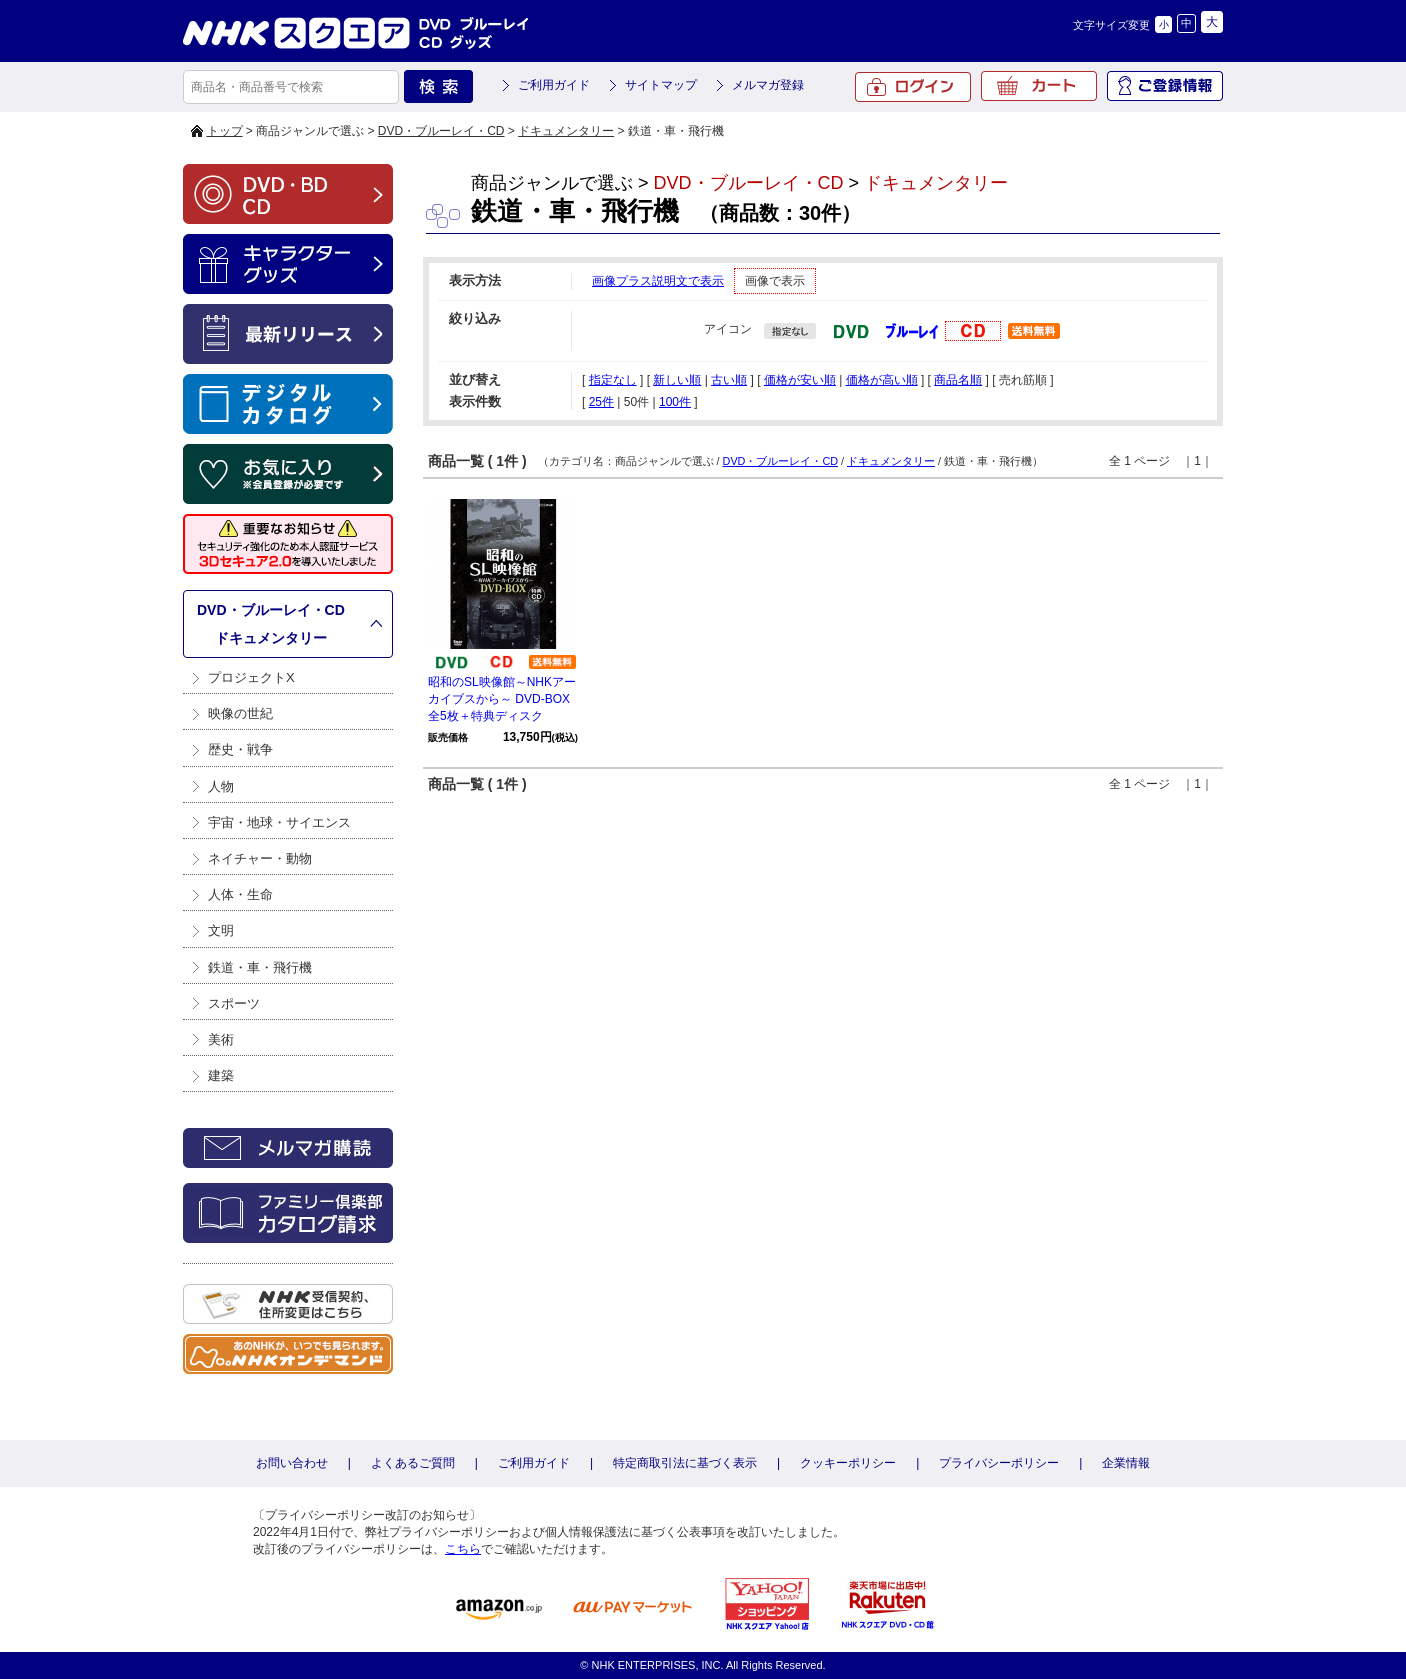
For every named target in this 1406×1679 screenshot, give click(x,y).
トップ (225, 131)
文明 (221, 930)
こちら (463, 1549)
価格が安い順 (800, 380)
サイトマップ (661, 85)
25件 (601, 402)
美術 (221, 1039)
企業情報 (1126, 1463)
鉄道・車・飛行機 (260, 967)
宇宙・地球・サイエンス (279, 822)
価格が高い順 (882, 380)
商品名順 (958, 380)
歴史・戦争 (240, 749)
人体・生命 (240, 894)
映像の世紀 (240, 713)
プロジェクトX (251, 677)
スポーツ (234, 1003)
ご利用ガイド (554, 85)
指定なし (613, 380)
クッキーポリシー (848, 1463)
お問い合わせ (292, 1463)
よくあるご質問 (413, 1463)
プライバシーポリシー (999, 1463)
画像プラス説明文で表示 (658, 281)
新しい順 (677, 380)
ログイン (913, 87)
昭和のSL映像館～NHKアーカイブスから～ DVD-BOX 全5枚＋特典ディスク (502, 699)
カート (1039, 86)
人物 (221, 786)
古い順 (729, 380)
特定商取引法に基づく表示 (685, 1463)
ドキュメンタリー (566, 131)
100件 (675, 402)
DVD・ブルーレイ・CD (441, 131)
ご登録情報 (1165, 86)
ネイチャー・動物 (260, 858)
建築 (221, 1075)
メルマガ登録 (768, 85)
